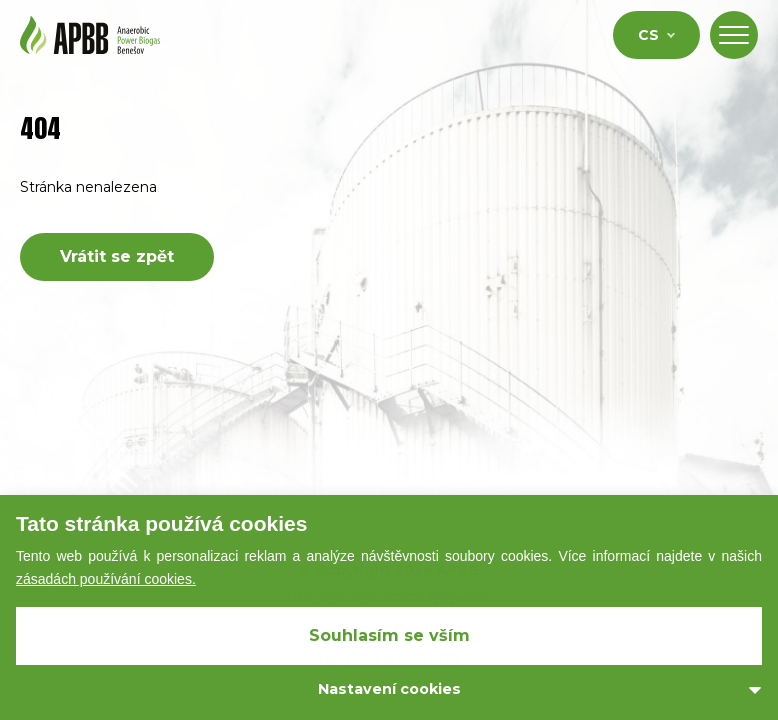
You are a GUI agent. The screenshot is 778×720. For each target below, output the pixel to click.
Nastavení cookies (389, 689)
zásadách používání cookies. (106, 579)
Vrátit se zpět (117, 256)
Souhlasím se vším (389, 635)
